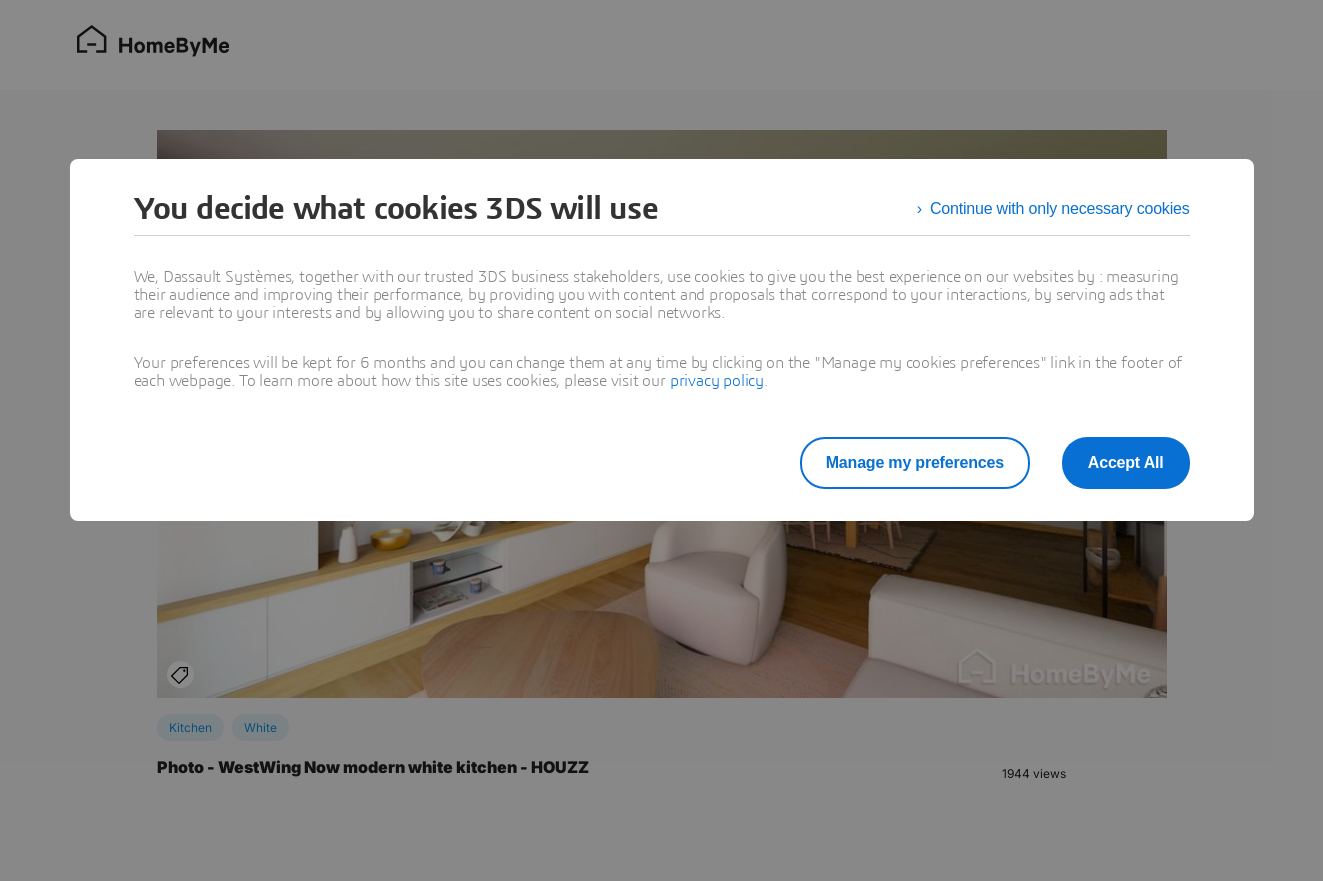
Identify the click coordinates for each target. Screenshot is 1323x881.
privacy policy (717, 381)
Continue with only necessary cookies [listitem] (1060, 208)
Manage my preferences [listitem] (915, 462)
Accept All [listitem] (1126, 462)
